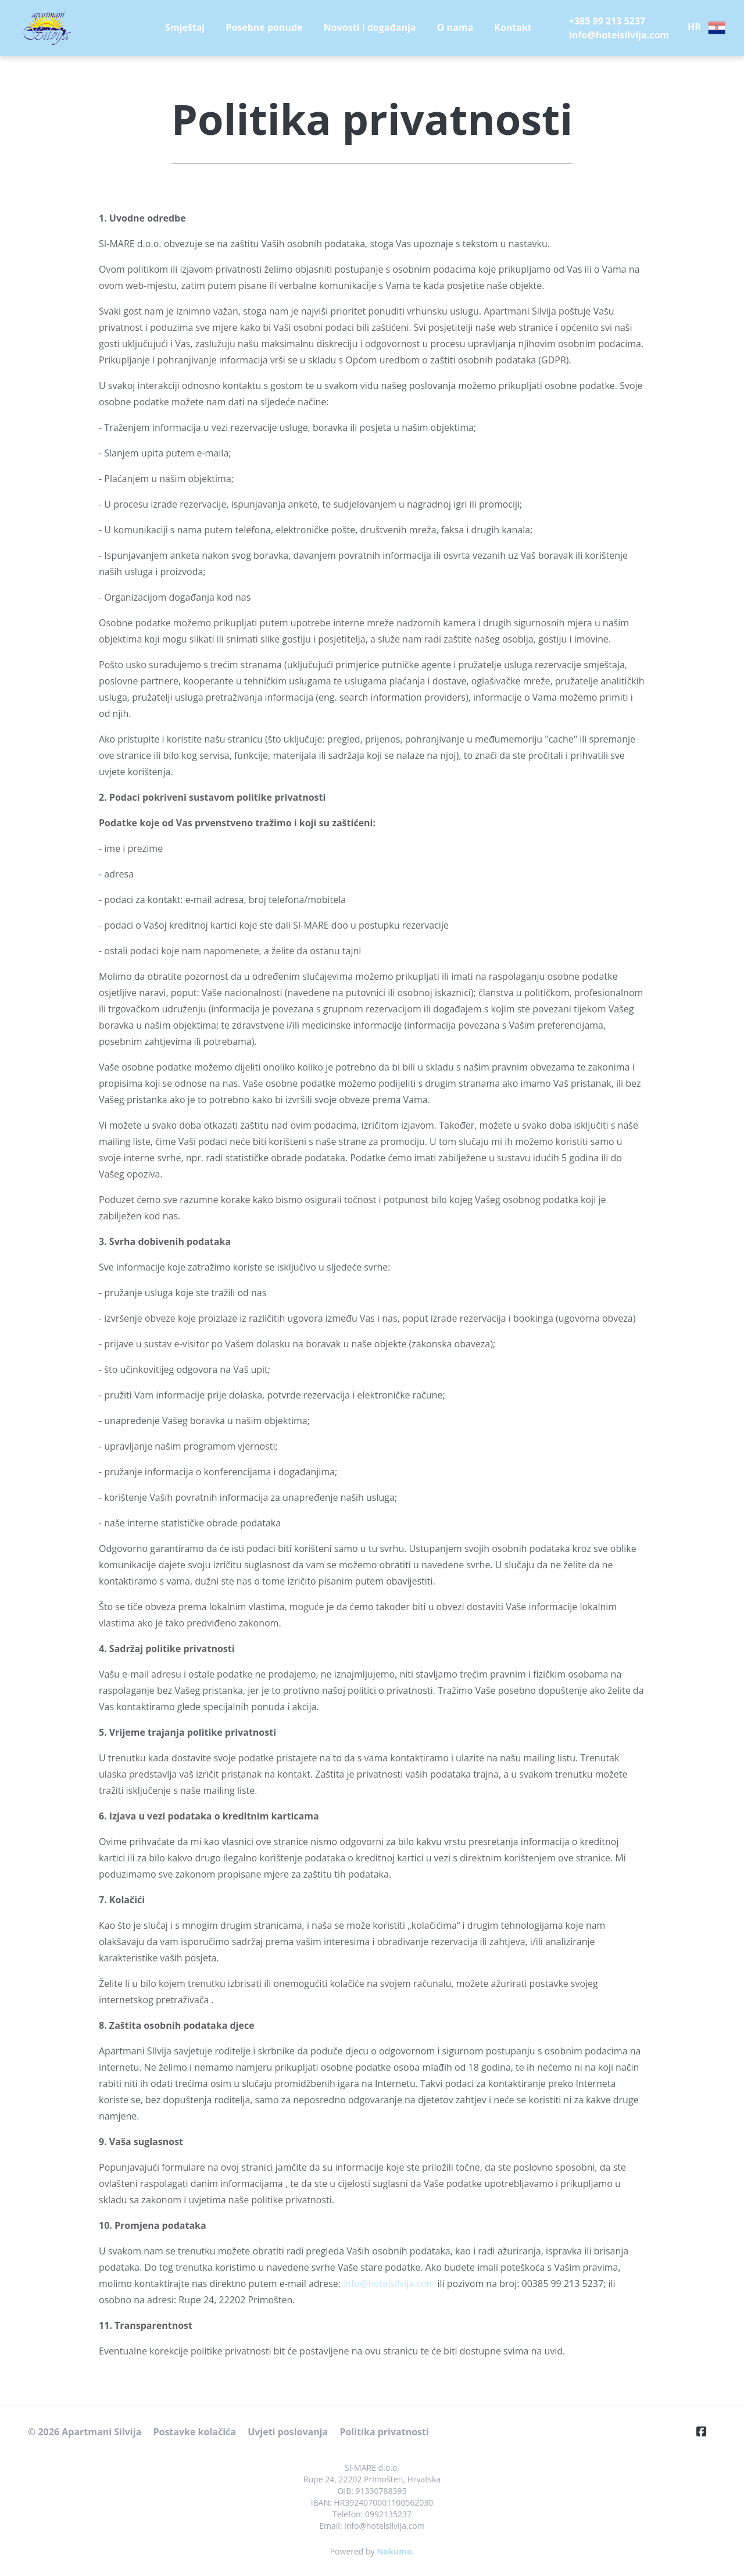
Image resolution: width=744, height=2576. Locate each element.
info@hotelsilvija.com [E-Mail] (619, 34)
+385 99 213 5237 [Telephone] (607, 21)
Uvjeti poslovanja (288, 2431)
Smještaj (185, 27)
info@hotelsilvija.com (389, 2283)
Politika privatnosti (383, 2431)
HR (706, 28)
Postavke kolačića (194, 2431)
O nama (455, 27)
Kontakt (513, 27)
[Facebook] (706, 2431)
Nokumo (394, 2551)
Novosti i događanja (370, 27)
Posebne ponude (264, 27)
